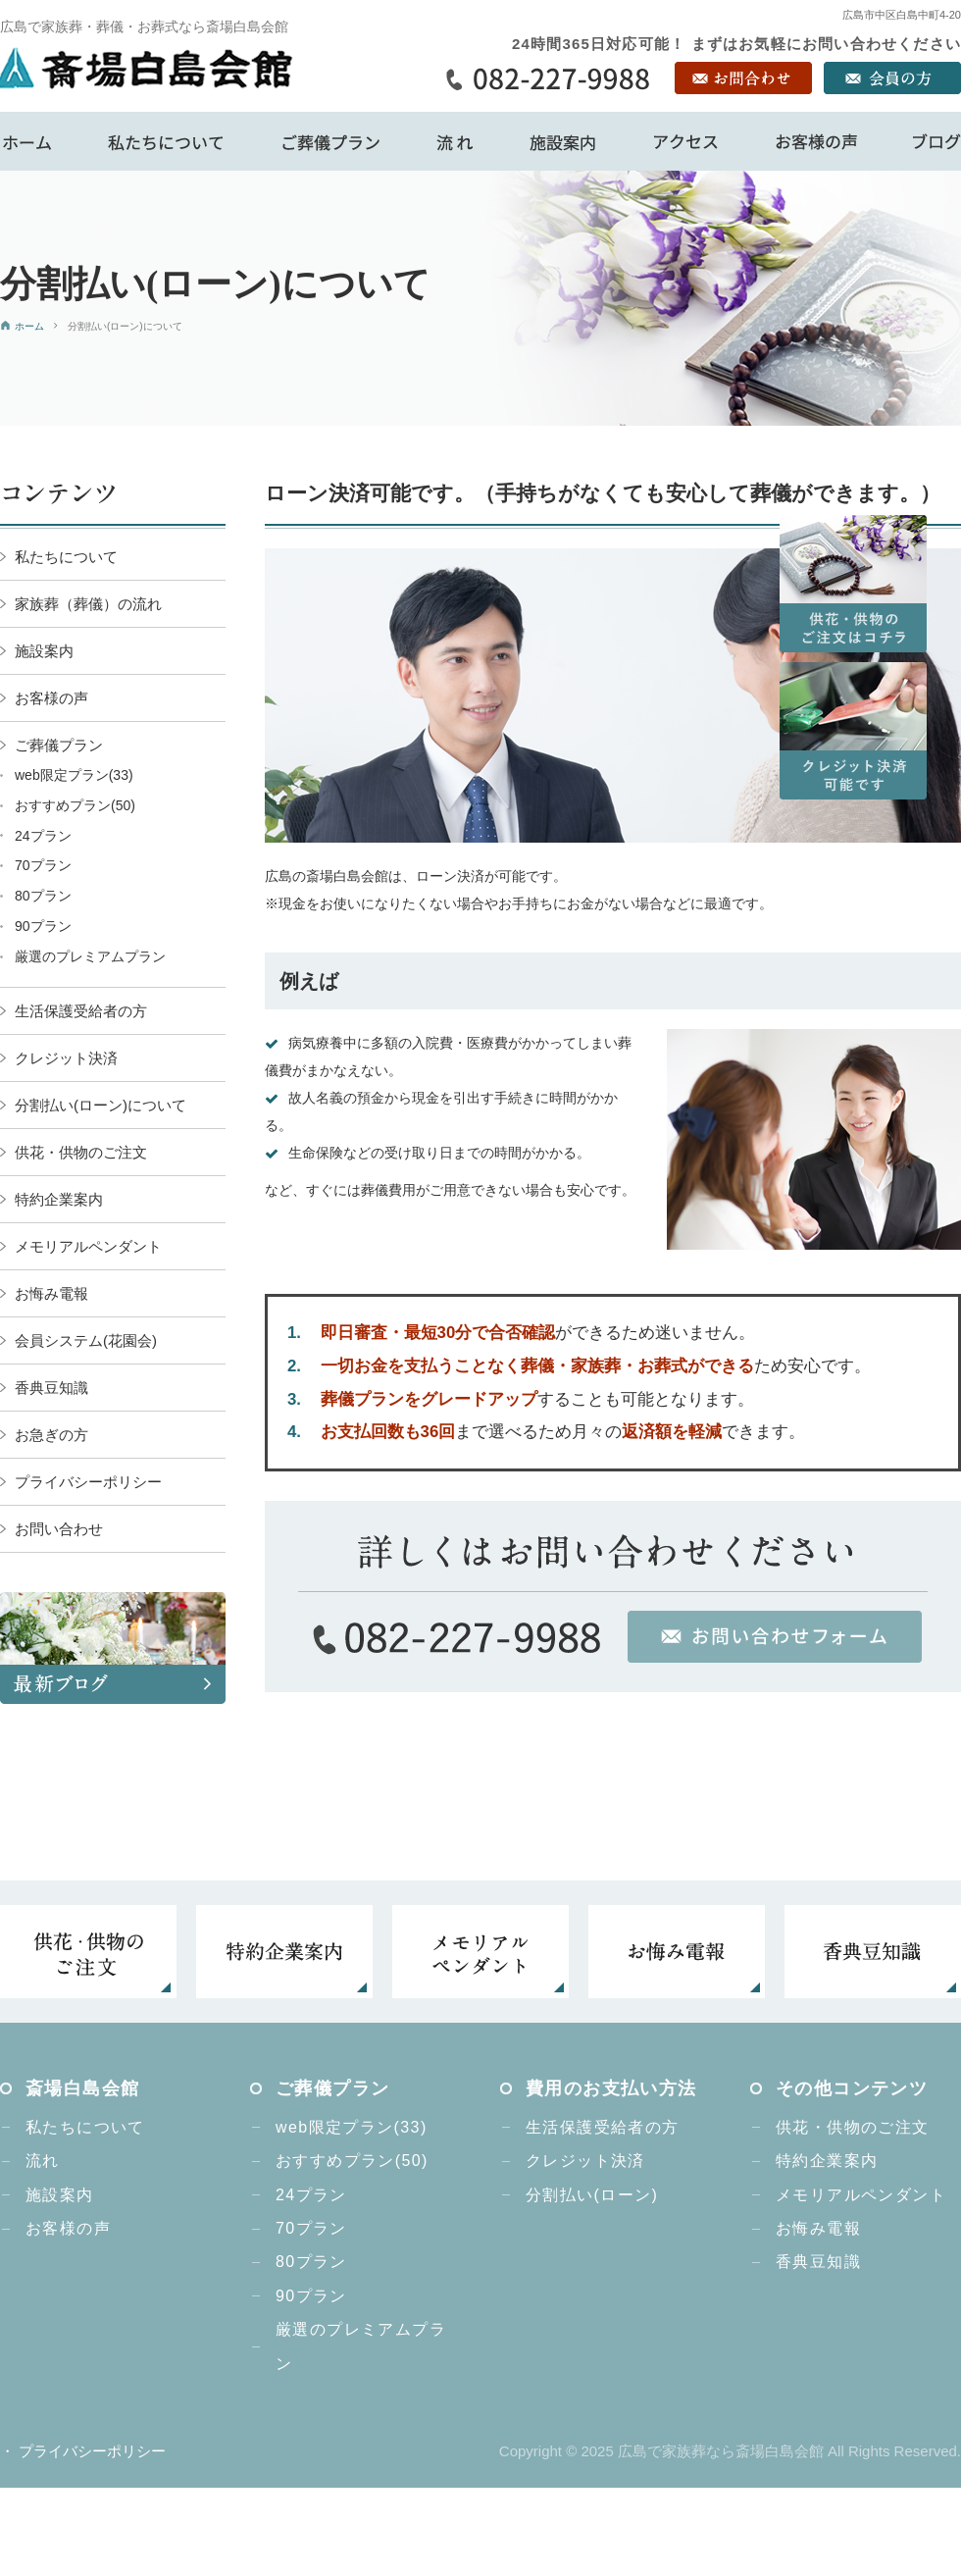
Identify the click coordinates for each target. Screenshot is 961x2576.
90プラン (43, 926)
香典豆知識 (51, 1387)
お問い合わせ (59, 1528)
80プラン (43, 895)
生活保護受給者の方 (81, 1011)
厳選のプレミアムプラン (90, 956)
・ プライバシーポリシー (83, 2451)
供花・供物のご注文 (81, 1152)
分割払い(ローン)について (100, 1105)
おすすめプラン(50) (75, 805)
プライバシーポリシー (88, 1481)
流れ (42, 2160)
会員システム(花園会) (86, 1340)
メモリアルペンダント (88, 1246)
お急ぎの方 (51, 1434)
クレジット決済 (66, 1058)
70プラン (43, 865)
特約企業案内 (59, 1199)
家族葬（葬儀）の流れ (88, 603)
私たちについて (66, 556)
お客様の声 (51, 698)
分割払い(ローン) (592, 2195)
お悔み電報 (51, 1293)
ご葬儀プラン (59, 745)
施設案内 (44, 651)
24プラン (43, 836)
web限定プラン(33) (74, 775)
